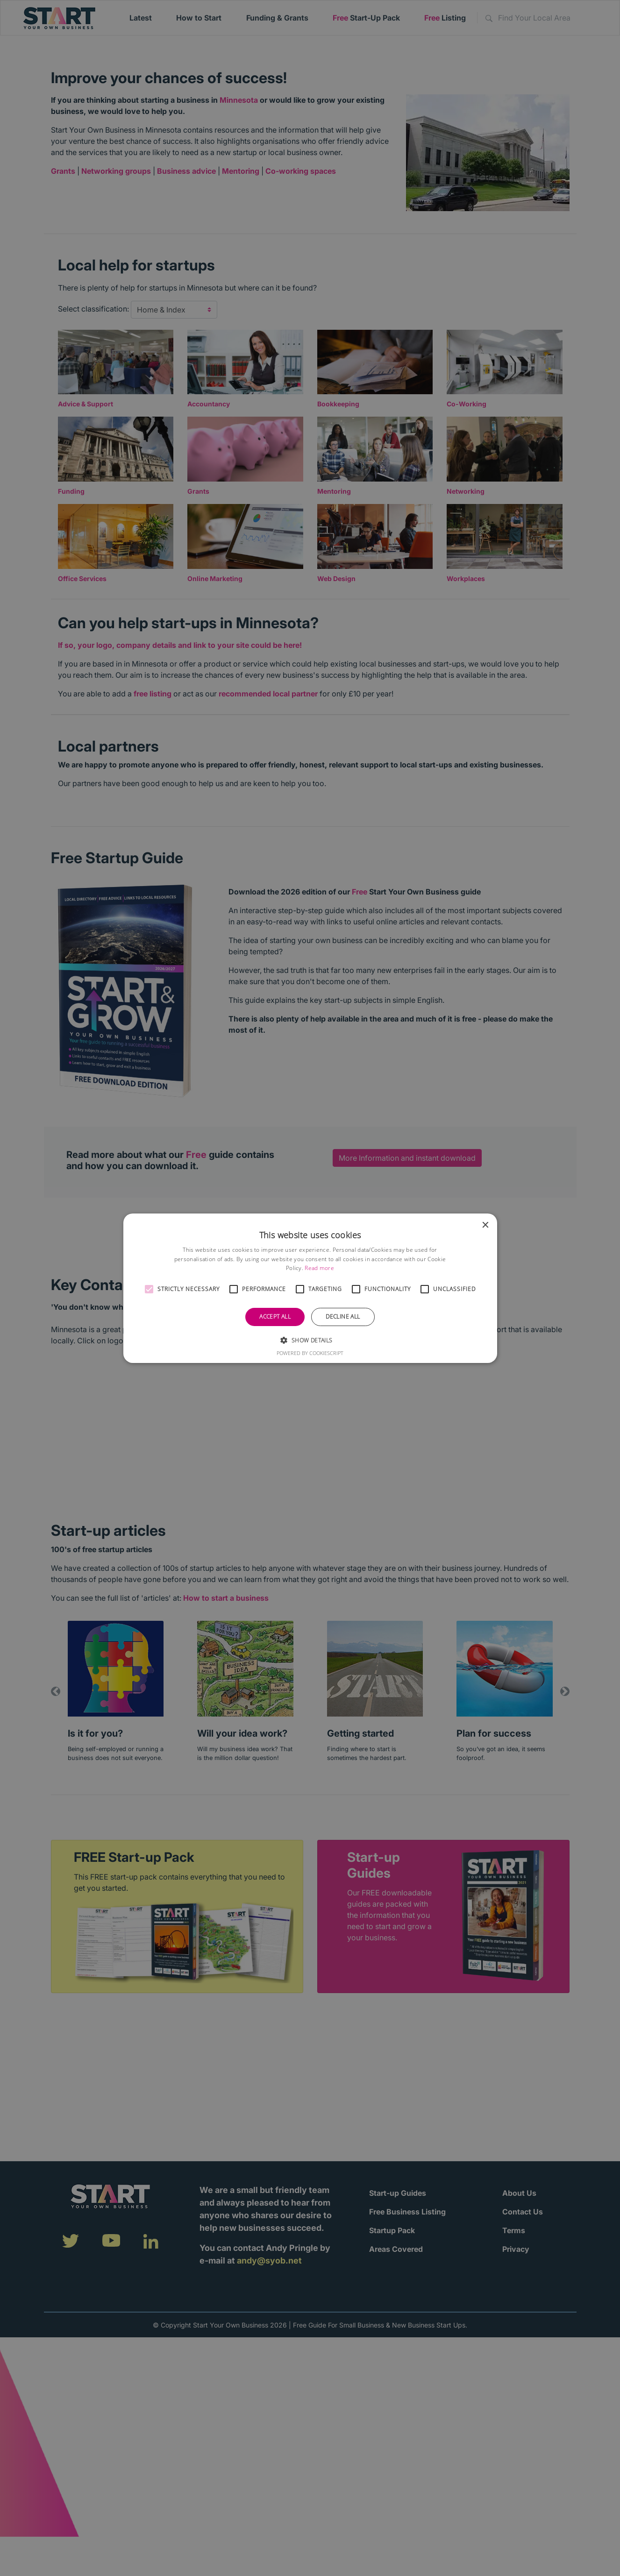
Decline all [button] (343, 1316)
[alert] (310, 1288)
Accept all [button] (275, 1316)
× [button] (485, 1224)
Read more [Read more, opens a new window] (319, 1268)
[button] (149, 1289)
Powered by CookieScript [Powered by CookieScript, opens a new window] (310, 1352)
